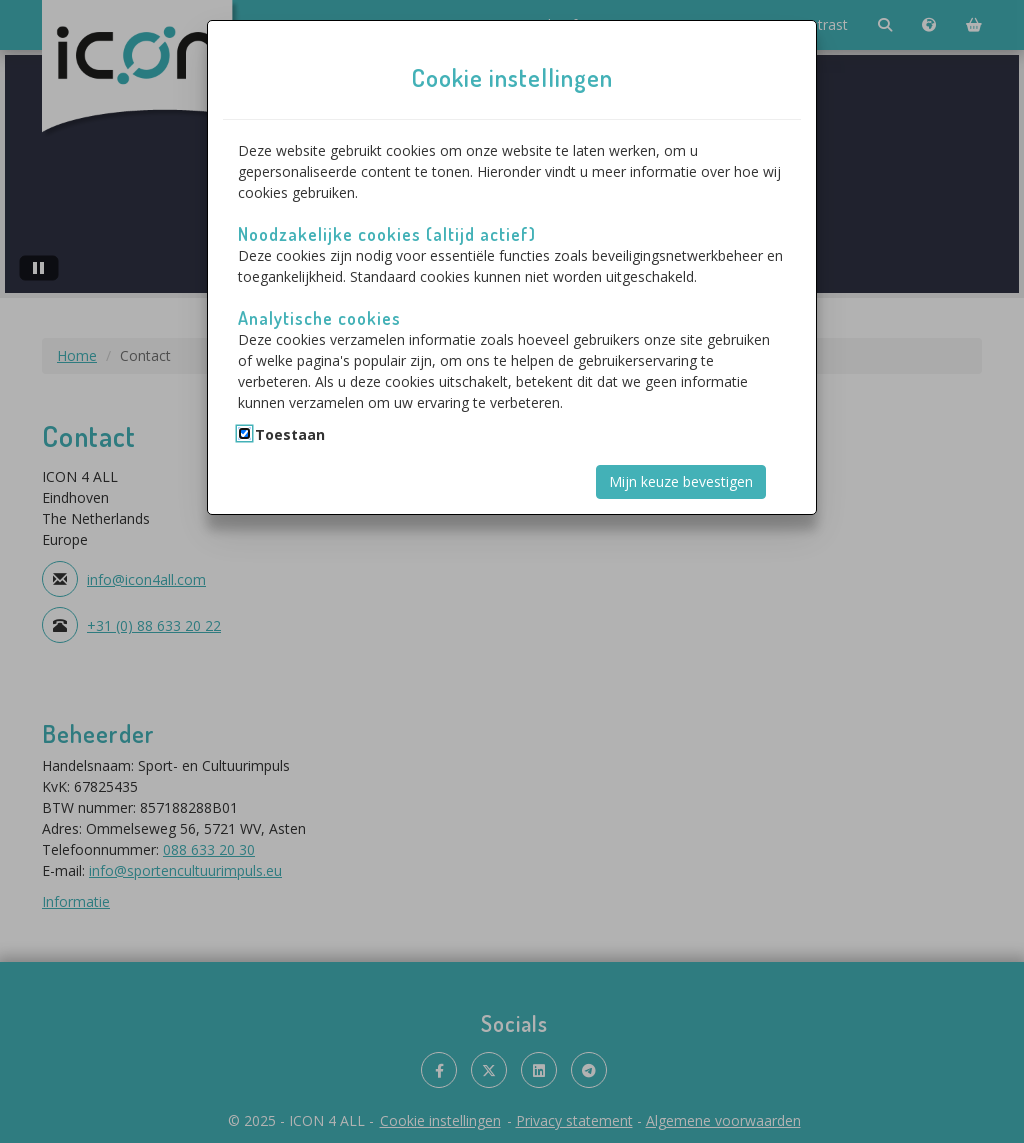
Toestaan (290, 434)
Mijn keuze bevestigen (681, 481)
